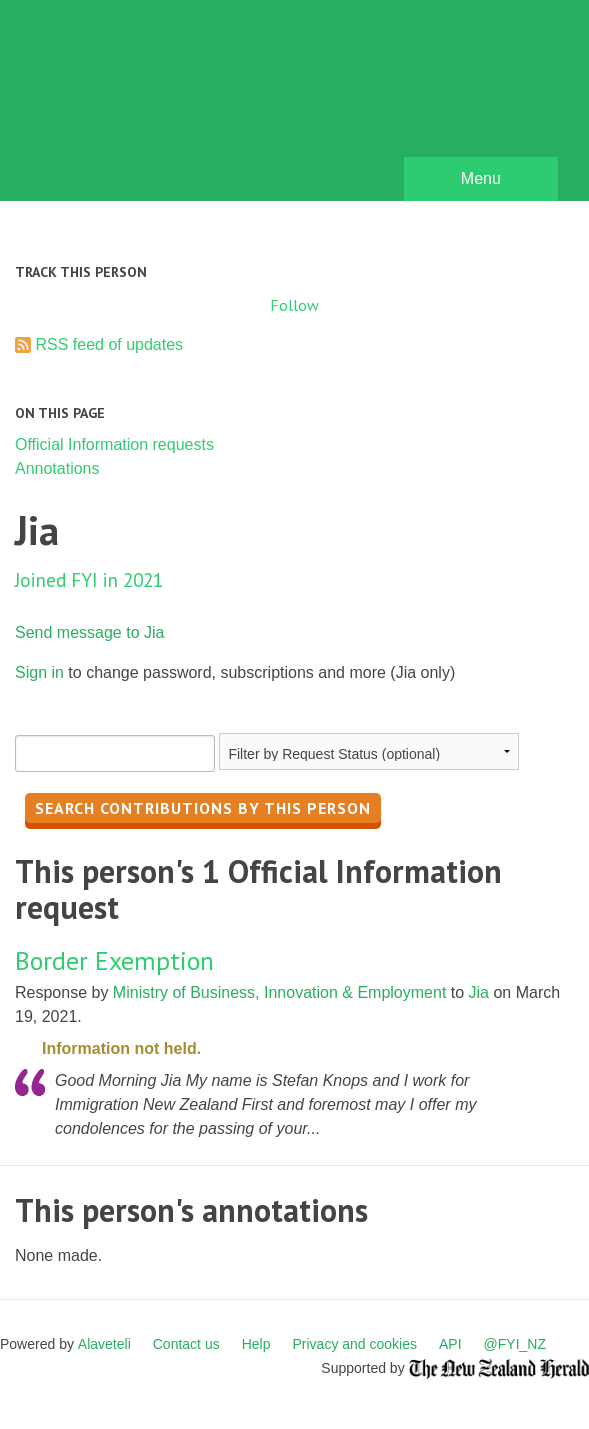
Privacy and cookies (354, 1344)
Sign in (39, 672)
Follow (294, 305)
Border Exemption (114, 960)
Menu (481, 178)
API (450, 1344)
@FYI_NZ (515, 1344)
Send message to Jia (89, 632)
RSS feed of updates (109, 344)
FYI (130, 105)
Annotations (57, 468)
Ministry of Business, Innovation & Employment (279, 992)
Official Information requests (114, 444)
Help (256, 1344)
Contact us (186, 1344)
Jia (479, 992)
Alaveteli (104, 1344)
